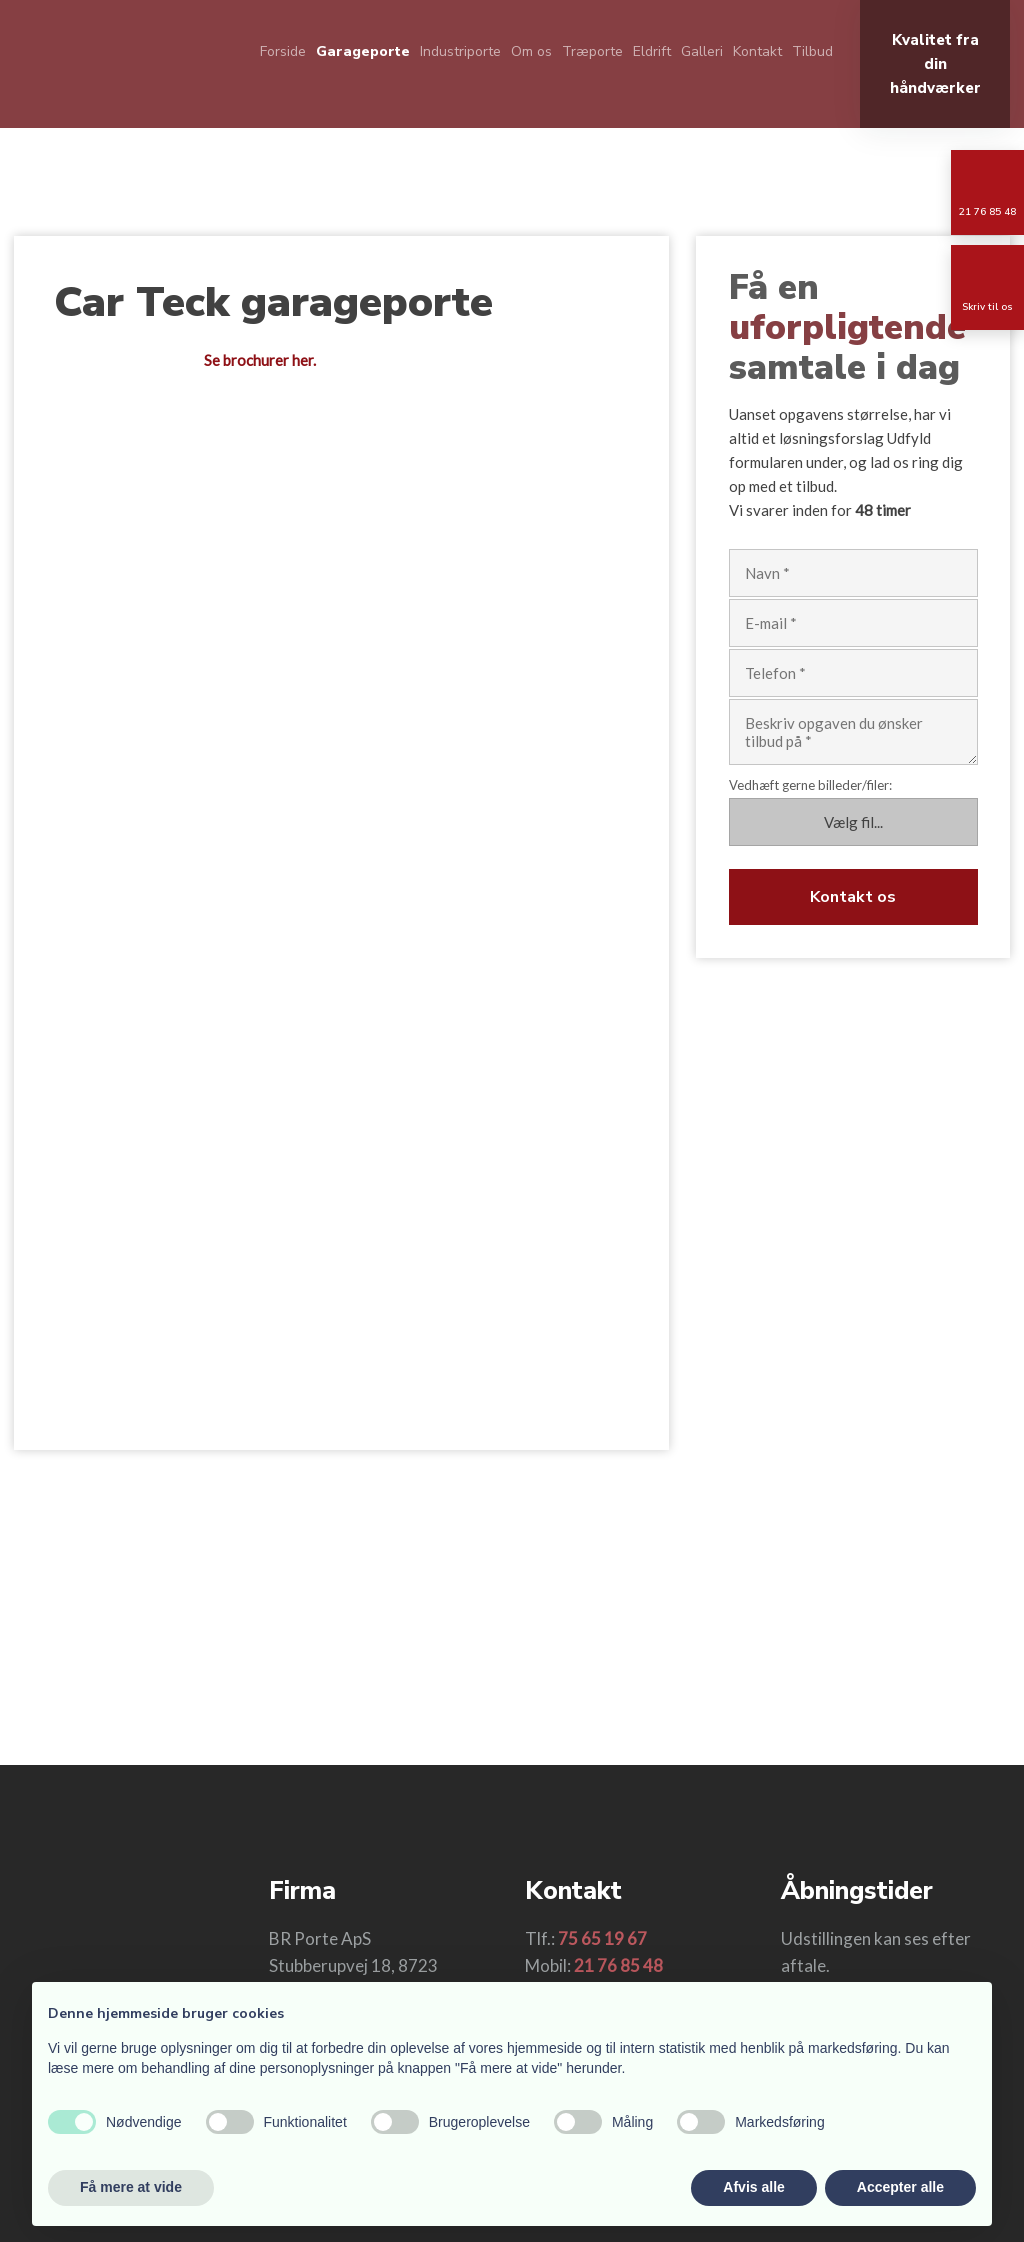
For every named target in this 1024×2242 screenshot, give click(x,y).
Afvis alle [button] (753, 2187)
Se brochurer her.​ (260, 360)
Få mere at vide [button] (131, 2187)
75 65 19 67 (602, 1938)
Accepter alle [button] (900, 2187)
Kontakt (757, 51)
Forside (283, 51)
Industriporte (460, 51)
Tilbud (812, 51)
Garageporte (363, 51)
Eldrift (652, 51)
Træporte (592, 51)
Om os (531, 51)
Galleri (702, 51)
